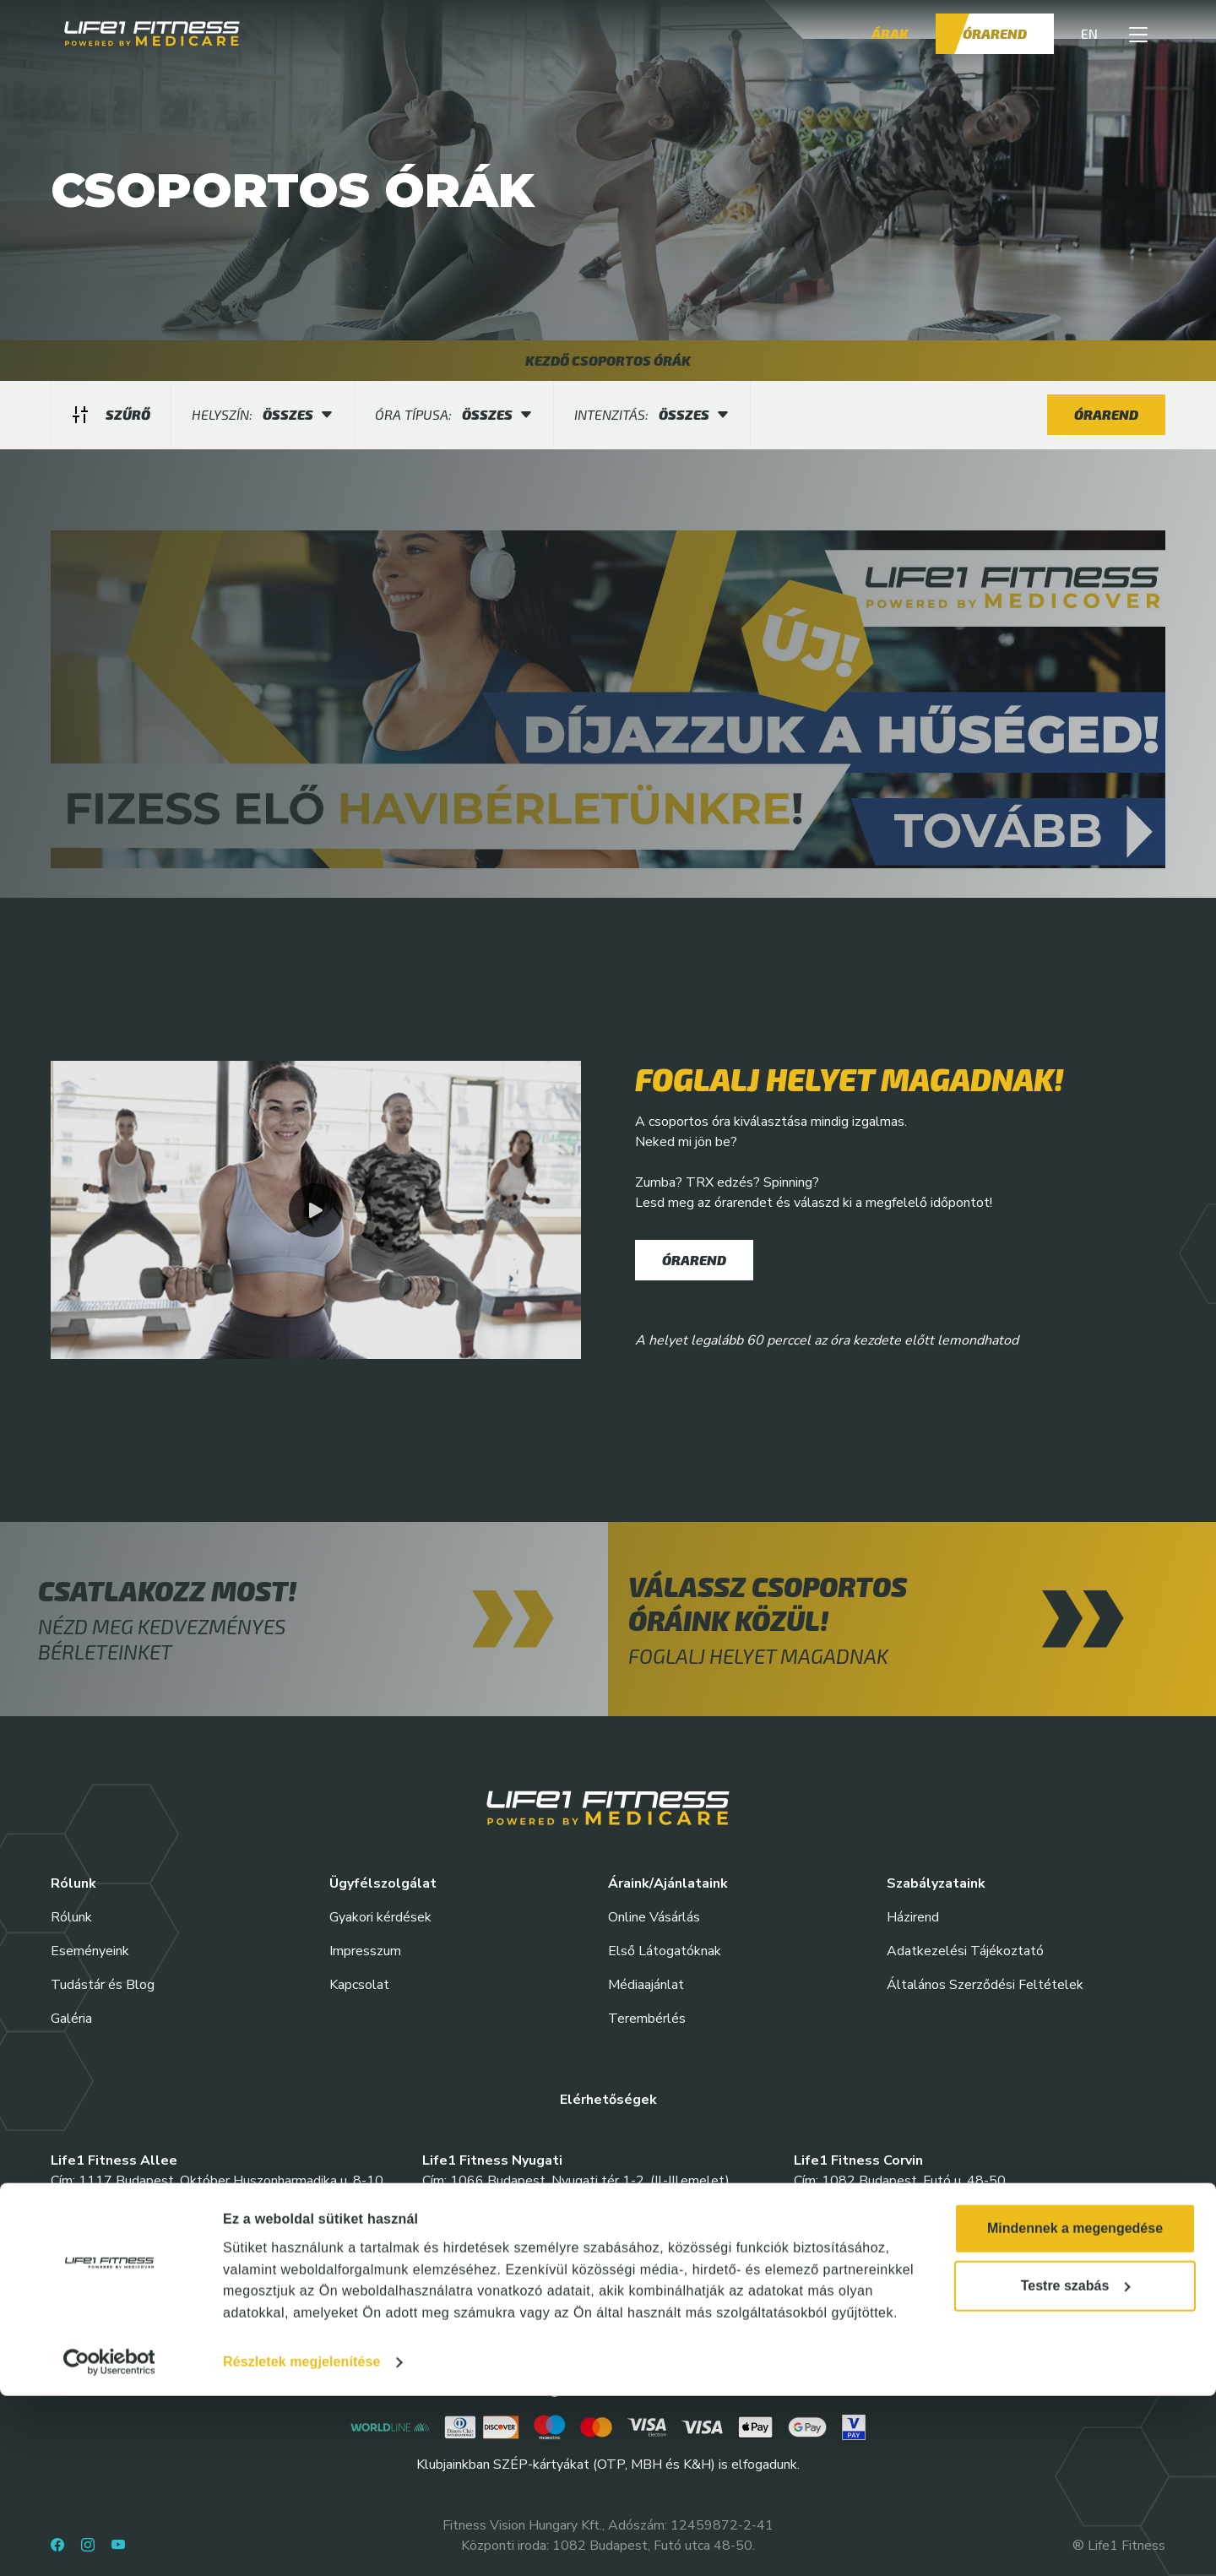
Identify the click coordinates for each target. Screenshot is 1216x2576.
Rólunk (71, 1917)
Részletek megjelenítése (301, 2542)
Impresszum (365, 1951)
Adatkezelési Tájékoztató (965, 1951)
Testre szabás (1076, 2466)
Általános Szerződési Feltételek (985, 1984)
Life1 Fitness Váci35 (860, 2262)
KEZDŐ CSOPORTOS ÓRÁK (608, 360)
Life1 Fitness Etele (113, 2262)
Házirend (913, 1917)
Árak (890, 33)
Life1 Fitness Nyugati (492, 2160)
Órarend (995, 33)
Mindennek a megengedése (1075, 2408)
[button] (1138, 34)
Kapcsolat (359, 1984)
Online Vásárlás (654, 1917)
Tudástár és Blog (103, 1984)
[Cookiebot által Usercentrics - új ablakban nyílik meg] (109, 2542)
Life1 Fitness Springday (499, 2262)
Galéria (71, 2018)
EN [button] (1089, 33)
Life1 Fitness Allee (114, 2160)
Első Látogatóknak (664, 1951)
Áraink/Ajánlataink (668, 1883)
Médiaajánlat (646, 1984)
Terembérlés (647, 2018)
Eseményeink (90, 1951)
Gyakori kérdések (380, 1917)
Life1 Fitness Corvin (858, 2160)
